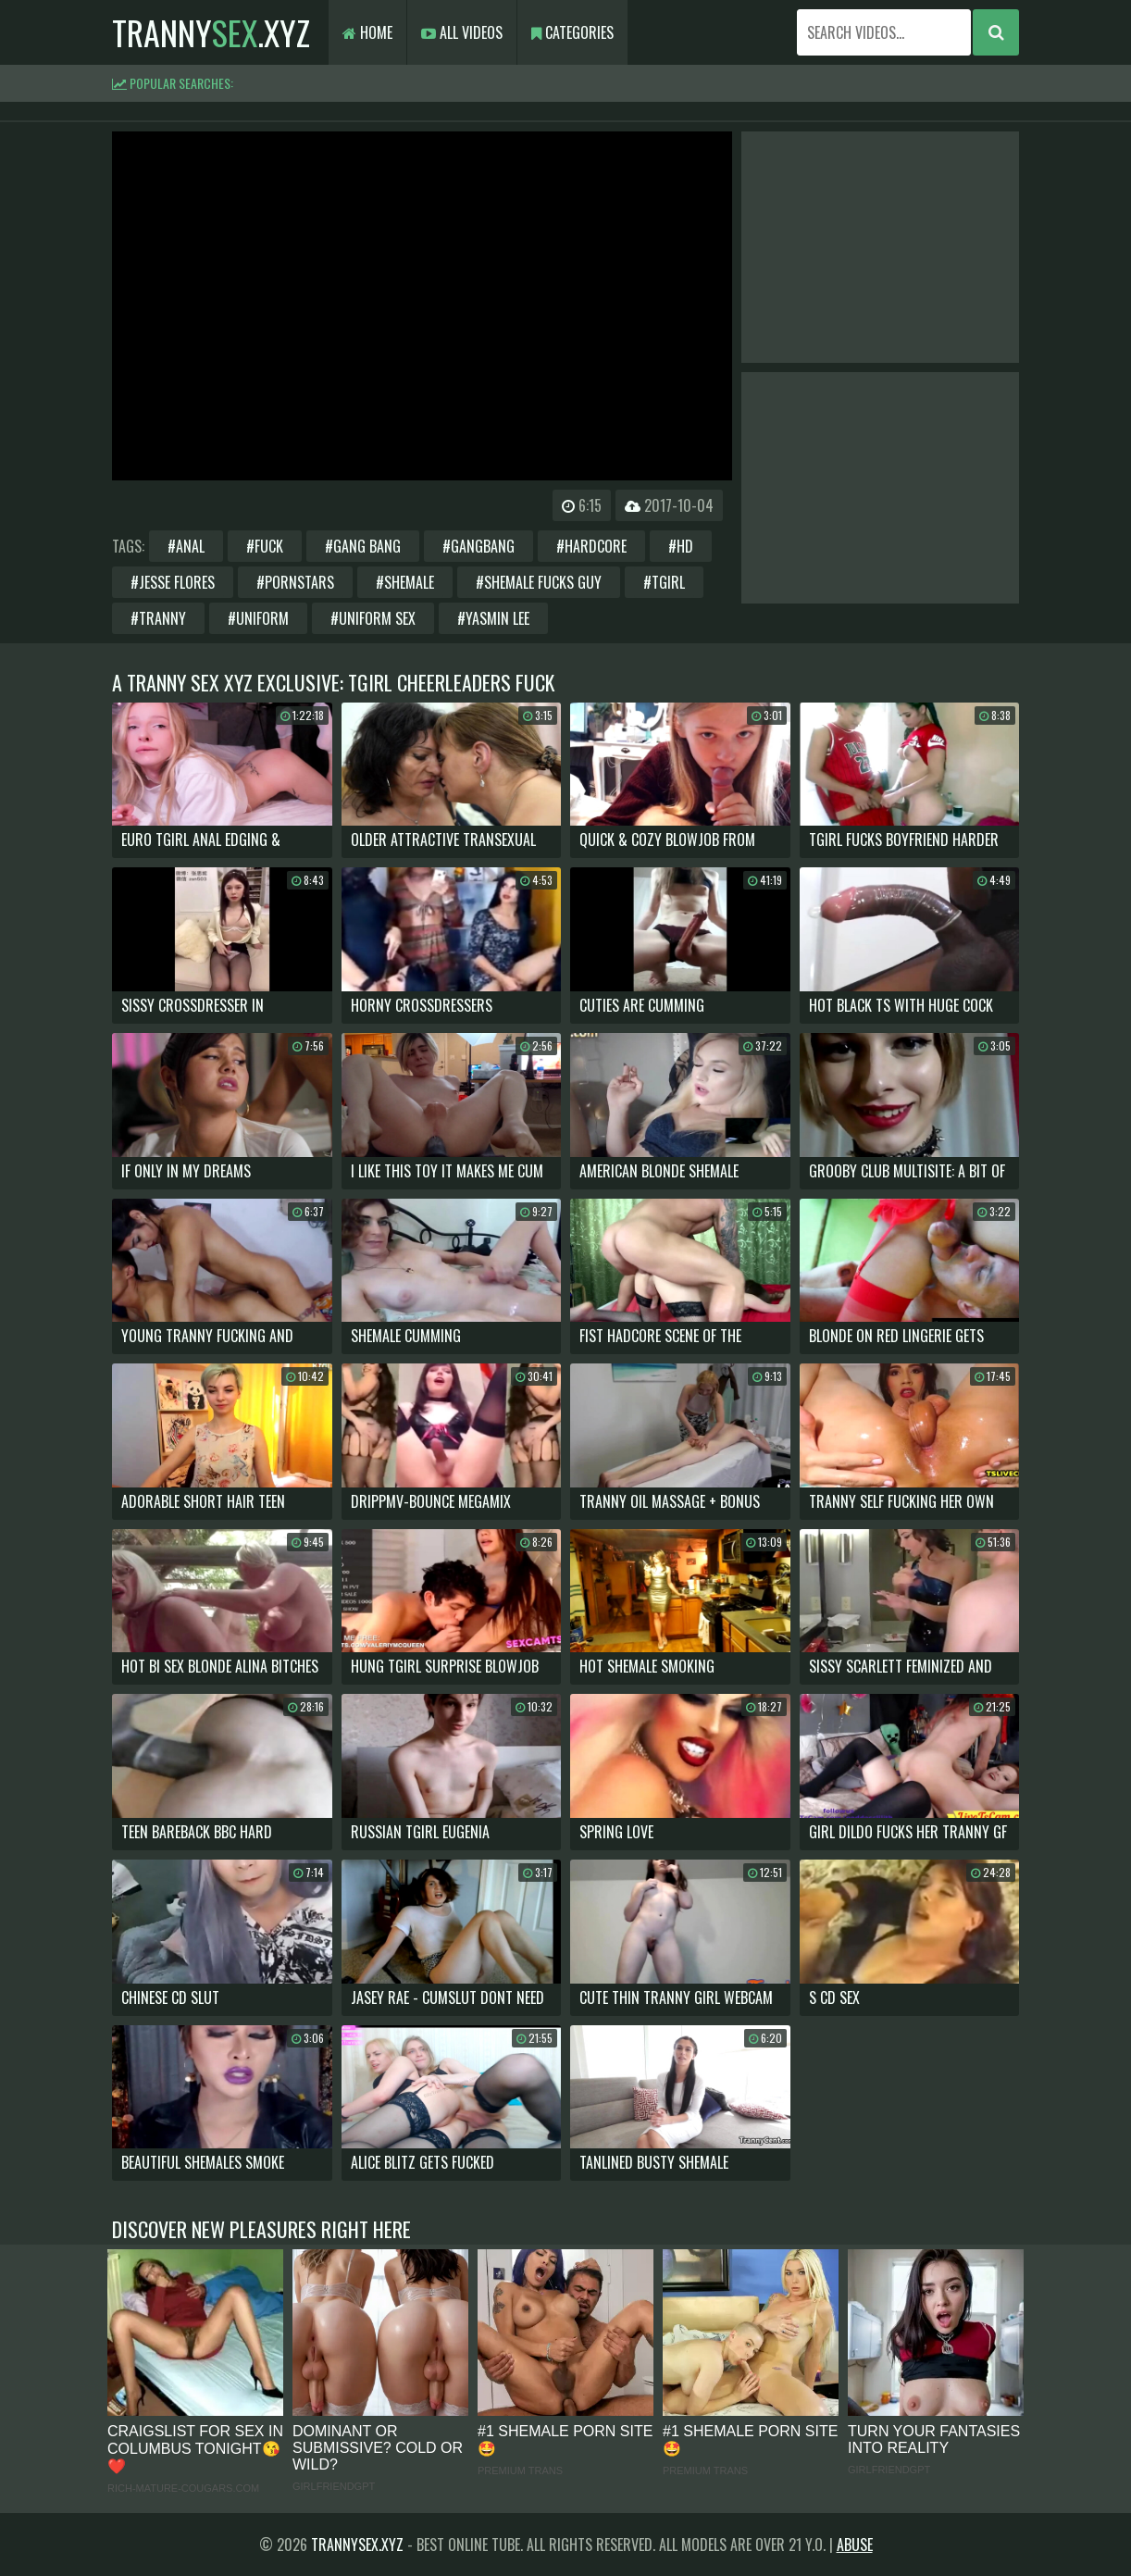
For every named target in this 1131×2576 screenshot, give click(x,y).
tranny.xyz (211, 31)
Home (367, 32)
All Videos (462, 32)
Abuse (855, 2544)
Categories (572, 32)
